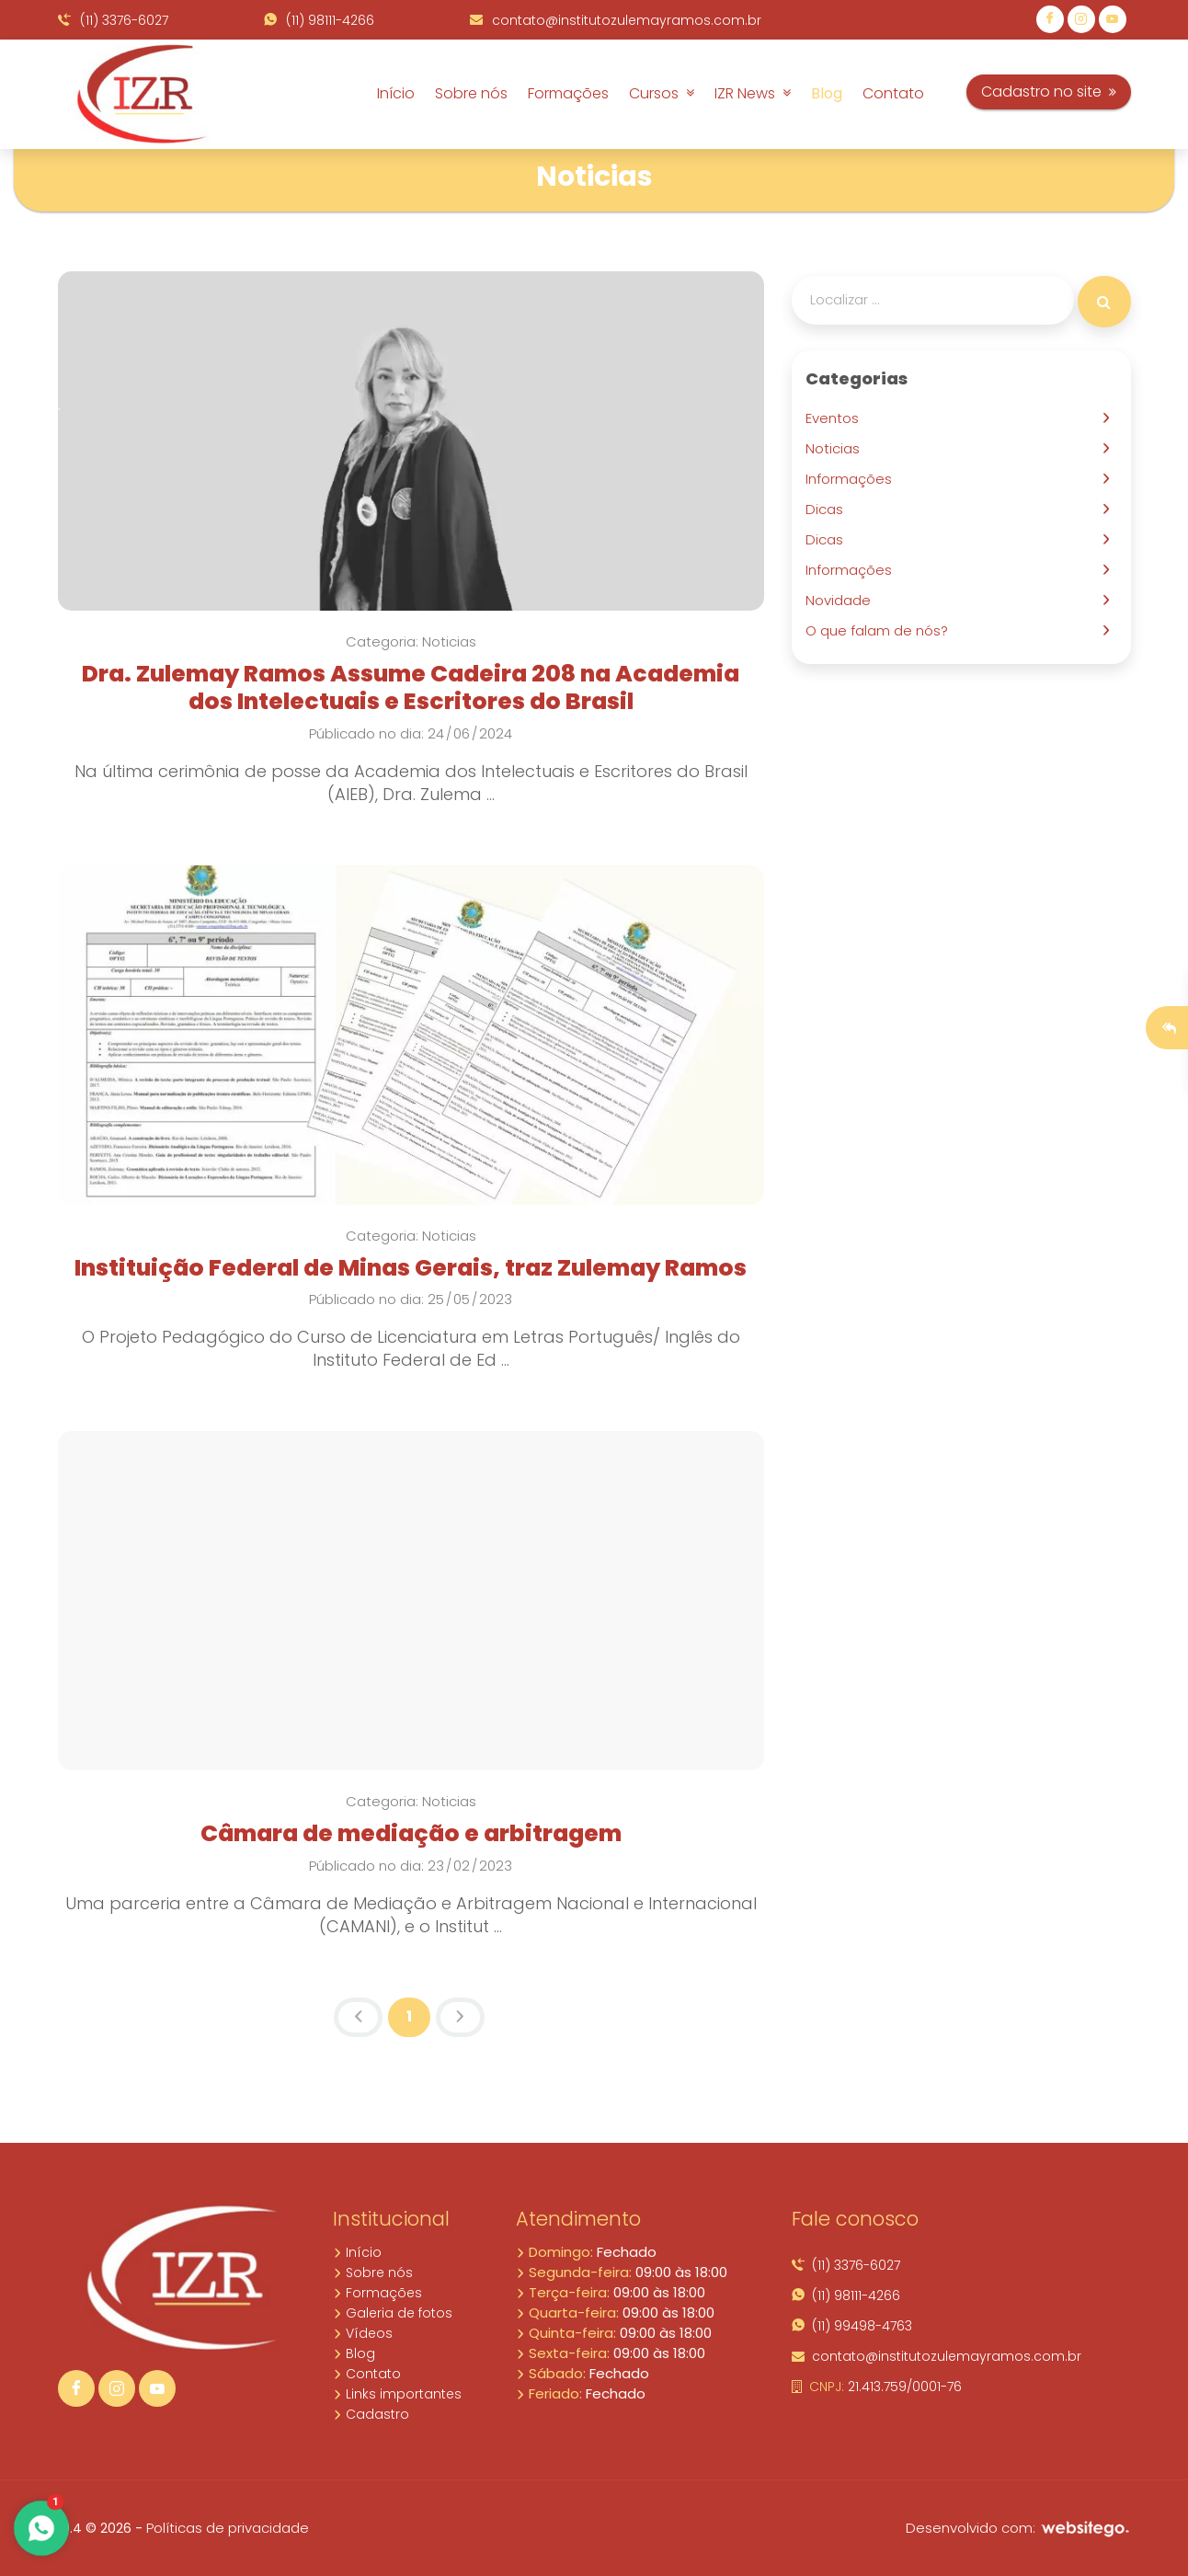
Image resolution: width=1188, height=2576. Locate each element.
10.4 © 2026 (94, 2528)
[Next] (460, 2018)
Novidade (841, 600)
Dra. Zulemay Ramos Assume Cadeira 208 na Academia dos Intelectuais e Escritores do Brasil (410, 687)
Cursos (661, 93)
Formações (568, 93)
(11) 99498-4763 (852, 2326)
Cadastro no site (1048, 91)
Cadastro (371, 2414)
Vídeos (363, 2333)
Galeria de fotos (392, 2313)
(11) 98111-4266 (319, 20)
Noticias (836, 448)
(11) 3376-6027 (113, 20)
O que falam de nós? (880, 630)
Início (396, 93)
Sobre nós (471, 93)
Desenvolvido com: (1018, 2527)
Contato (893, 93)
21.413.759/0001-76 (877, 2386)
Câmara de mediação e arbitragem (411, 1833)
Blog (826, 93)
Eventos (835, 418)
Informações (852, 478)
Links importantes (397, 2394)
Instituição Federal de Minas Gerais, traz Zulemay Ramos (410, 1268)
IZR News (752, 93)
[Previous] (358, 2018)
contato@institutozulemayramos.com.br (615, 20)
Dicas (828, 509)
